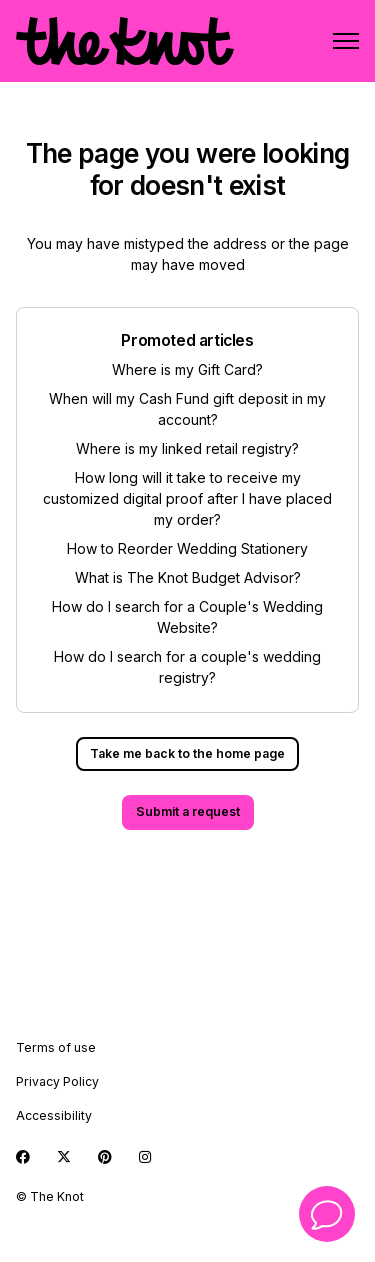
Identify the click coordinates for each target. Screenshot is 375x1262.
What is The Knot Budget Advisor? (188, 577)
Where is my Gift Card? (187, 369)
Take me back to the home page (187, 753)
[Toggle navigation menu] (346, 41)
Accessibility (54, 1115)
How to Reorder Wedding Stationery (187, 548)
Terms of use (56, 1047)
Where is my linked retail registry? (187, 448)
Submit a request (188, 811)
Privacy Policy (57, 1081)
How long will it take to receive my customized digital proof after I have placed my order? (187, 498)
